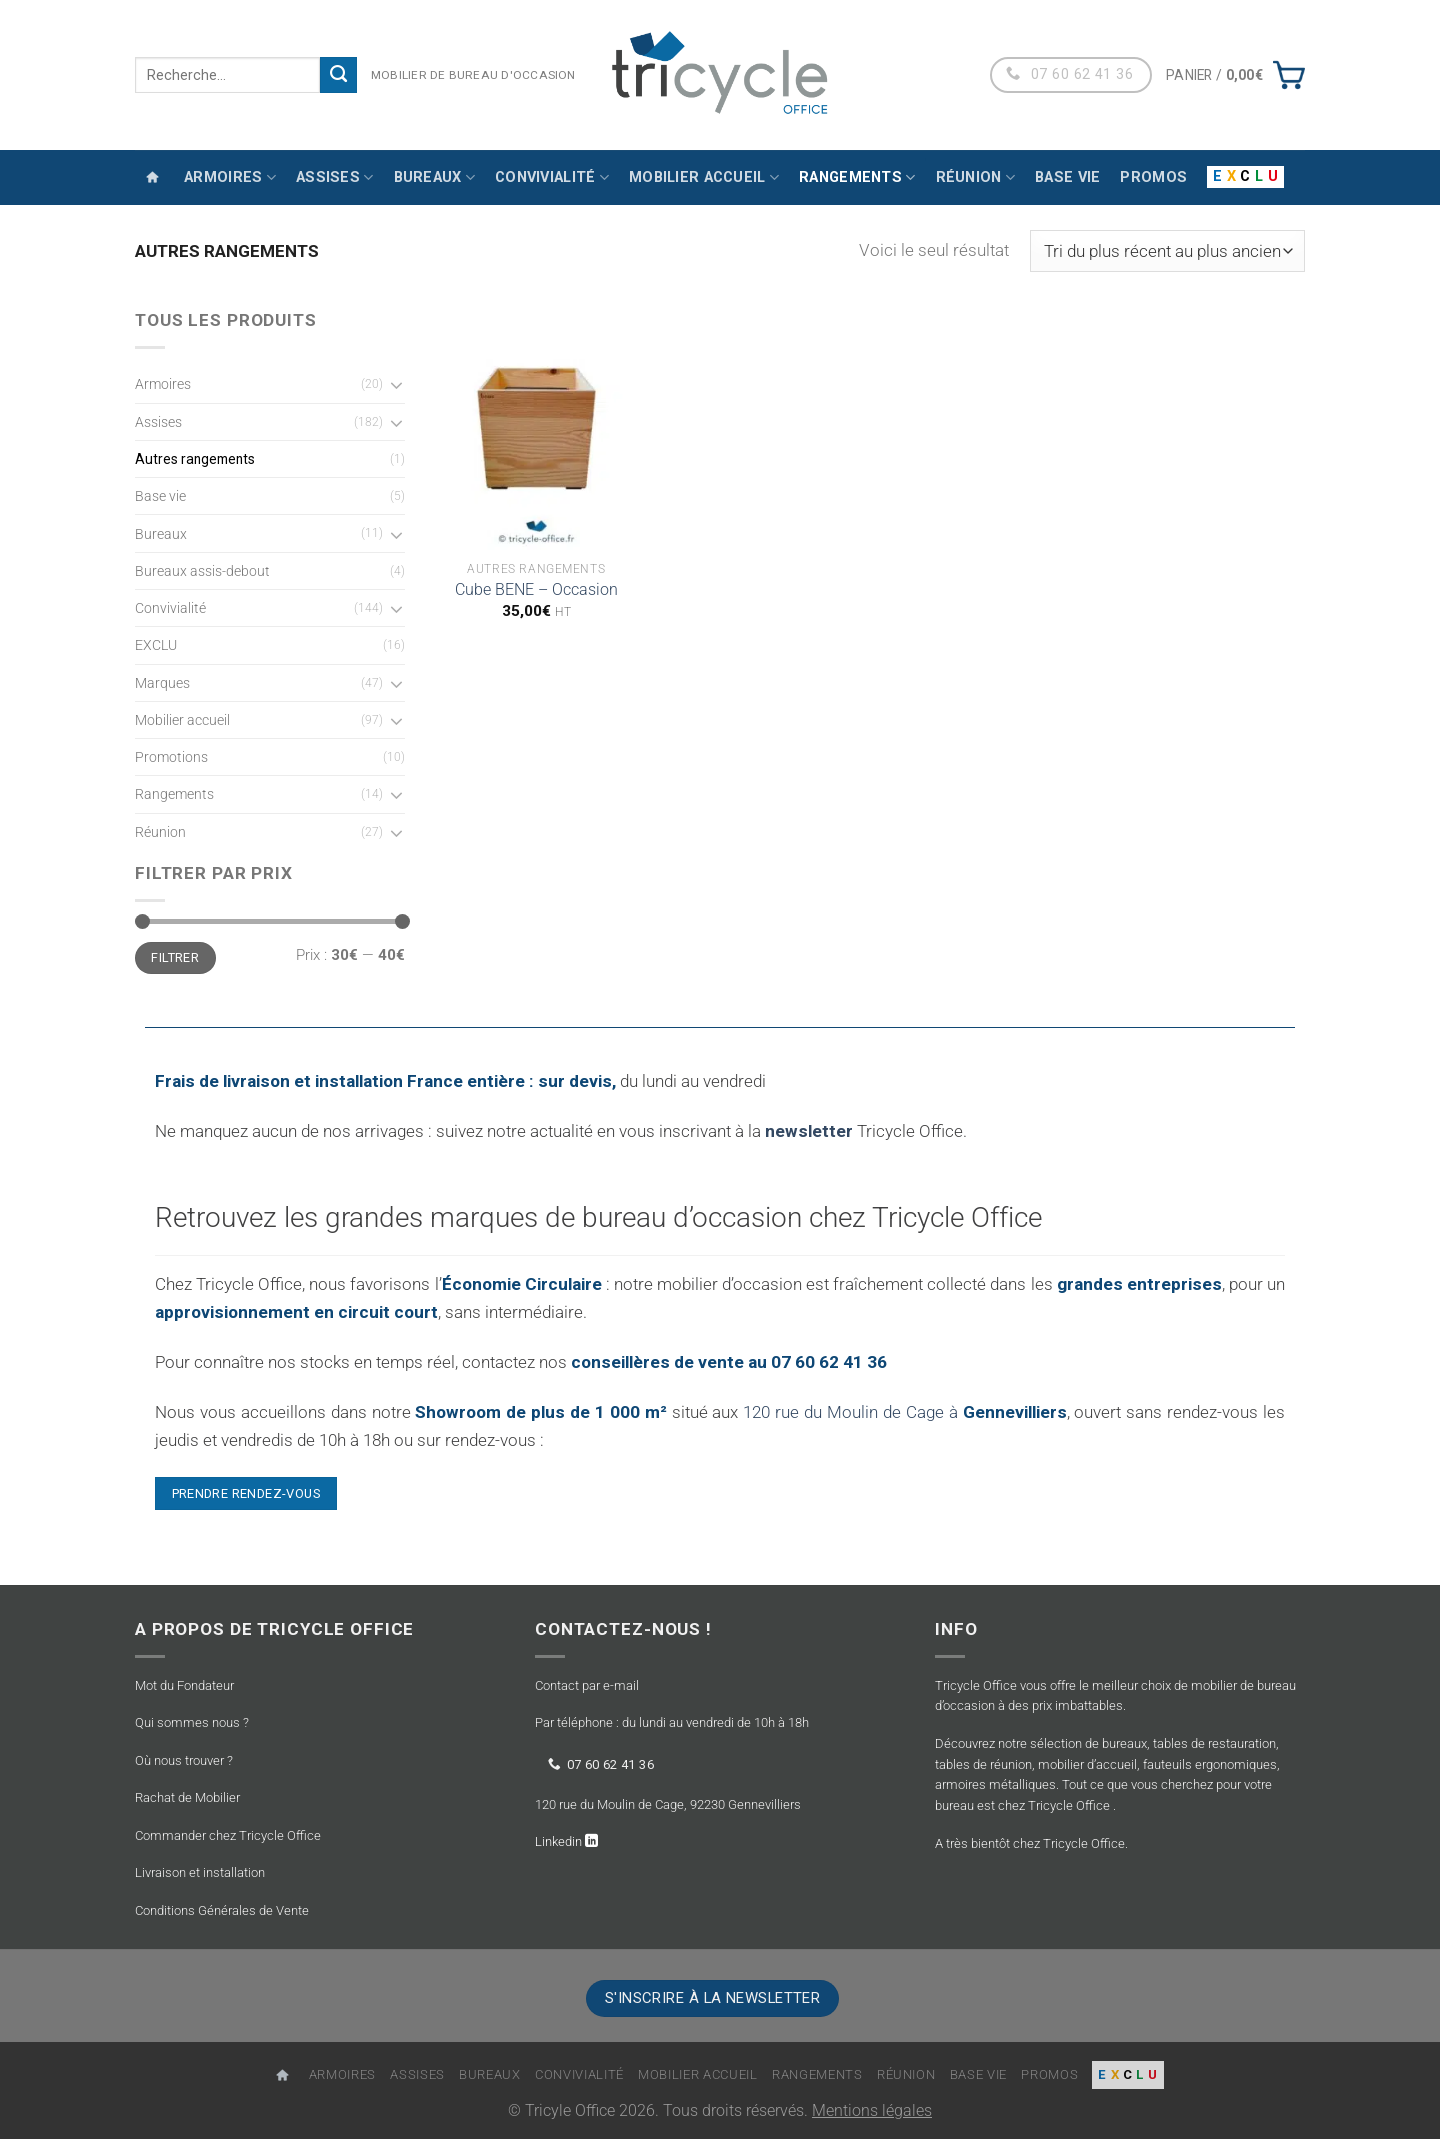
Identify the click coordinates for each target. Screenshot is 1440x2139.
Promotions (171, 757)
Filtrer (175, 957)
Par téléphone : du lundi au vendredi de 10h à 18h (672, 1722)
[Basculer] (396, 384)
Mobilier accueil (704, 177)
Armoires (230, 177)
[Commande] (1167, 251)
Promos (1153, 177)
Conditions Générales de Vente (222, 1910)
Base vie (1067, 177)
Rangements (857, 177)
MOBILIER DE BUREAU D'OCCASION (473, 75)
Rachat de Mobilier (187, 1797)
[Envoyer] (338, 75)
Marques (162, 683)
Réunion (976, 177)
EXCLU (156, 645)
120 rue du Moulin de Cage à (904, 1412)
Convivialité (552, 177)
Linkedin (560, 1841)
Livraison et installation (200, 1872)
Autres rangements (195, 459)
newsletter (809, 1131)
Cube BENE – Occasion (536, 590)
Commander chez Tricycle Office (228, 1835)
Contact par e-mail (587, 1685)
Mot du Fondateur (184, 1685)
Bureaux (435, 177)
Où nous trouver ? (184, 1760)
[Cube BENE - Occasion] (536, 428)
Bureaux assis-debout (202, 571)
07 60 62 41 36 (601, 1763)
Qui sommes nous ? (192, 1722)
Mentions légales (872, 2111)
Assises (335, 177)
